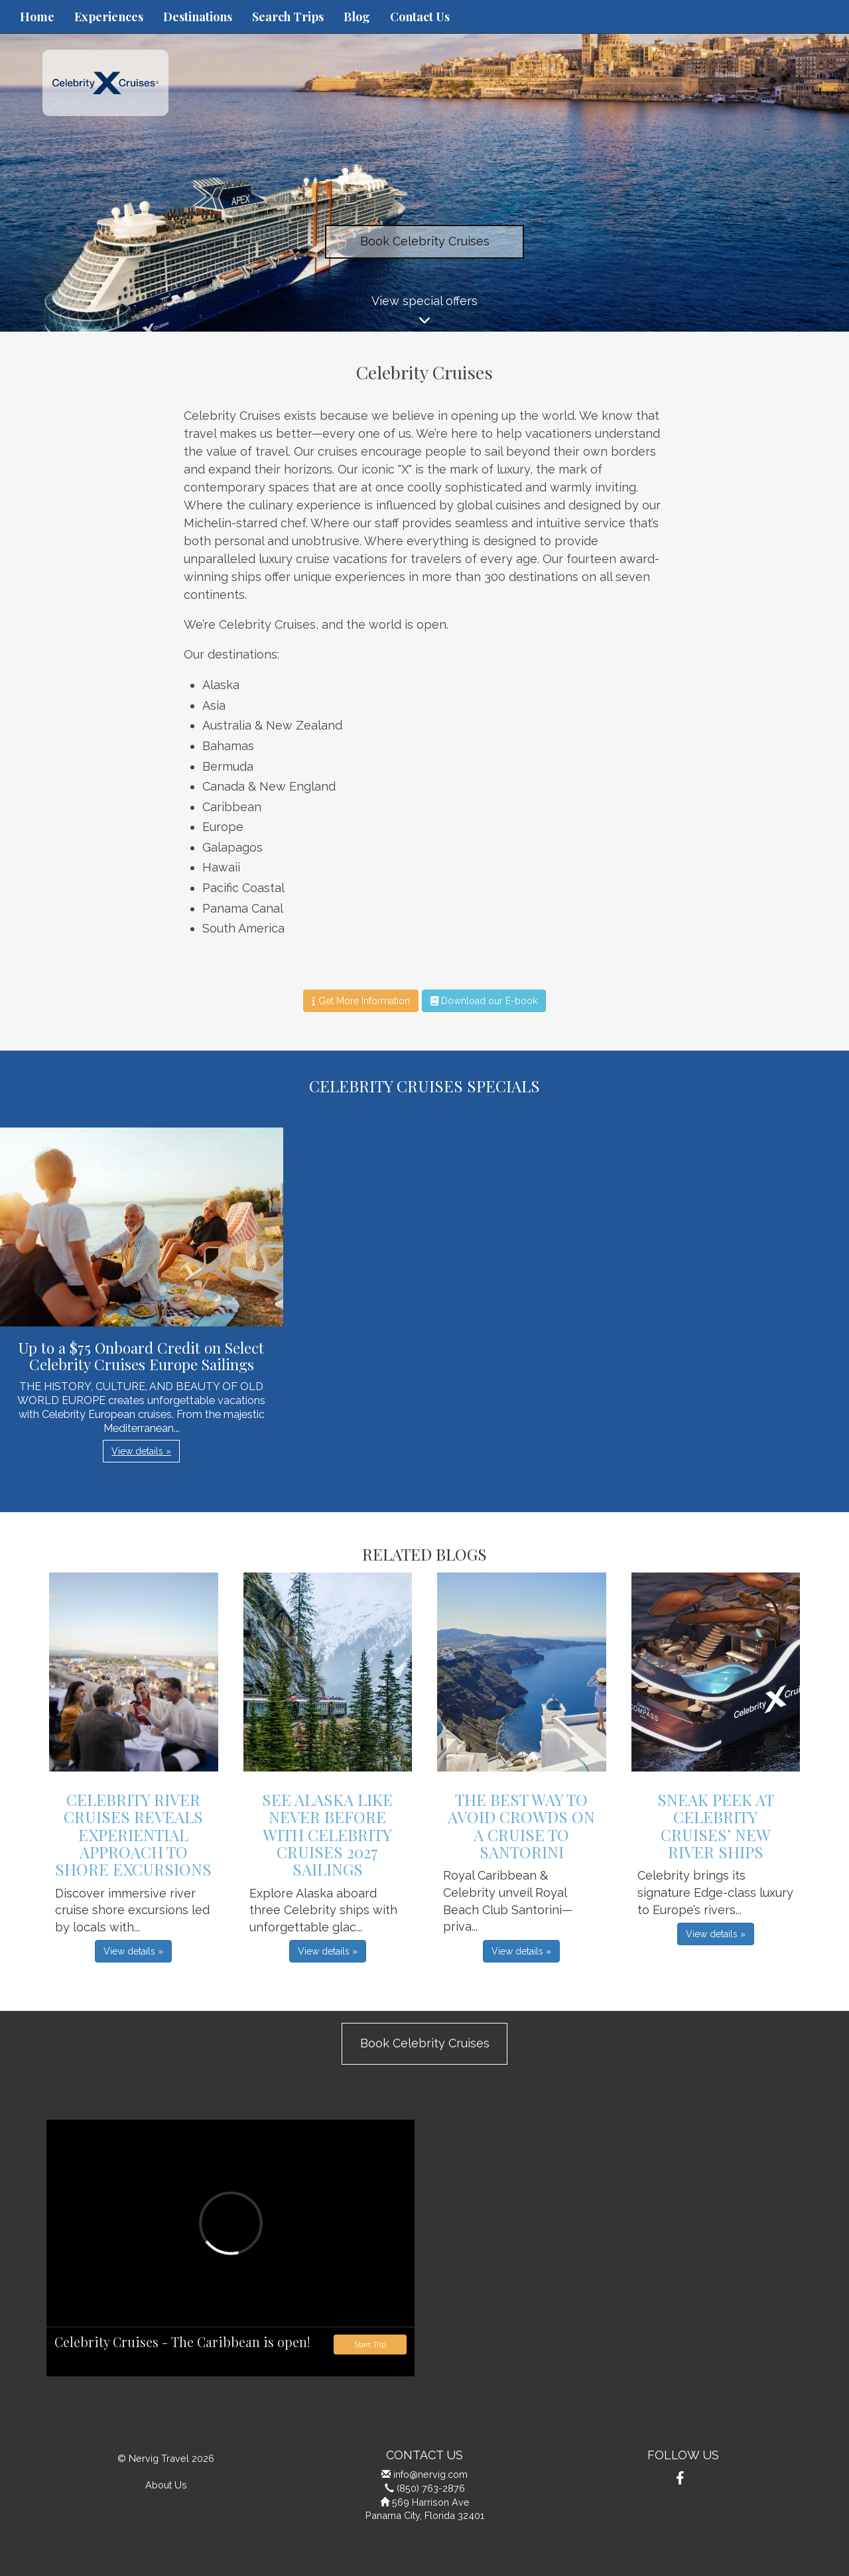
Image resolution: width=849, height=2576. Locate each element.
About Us (166, 2484)
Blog (357, 17)
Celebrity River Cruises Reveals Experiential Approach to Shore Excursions (133, 1834)
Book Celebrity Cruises (425, 241)
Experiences (108, 17)
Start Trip (370, 2344)
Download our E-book (483, 1001)
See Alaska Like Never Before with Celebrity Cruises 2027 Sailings (327, 1834)
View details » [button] (141, 1451)
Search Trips (288, 17)
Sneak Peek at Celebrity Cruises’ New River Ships (715, 1825)
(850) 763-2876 (431, 2488)
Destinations (197, 17)
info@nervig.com (430, 2474)
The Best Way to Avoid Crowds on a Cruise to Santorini (521, 1825)
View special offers (424, 313)
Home (37, 17)
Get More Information (360, 1001)
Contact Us (420, 17)
